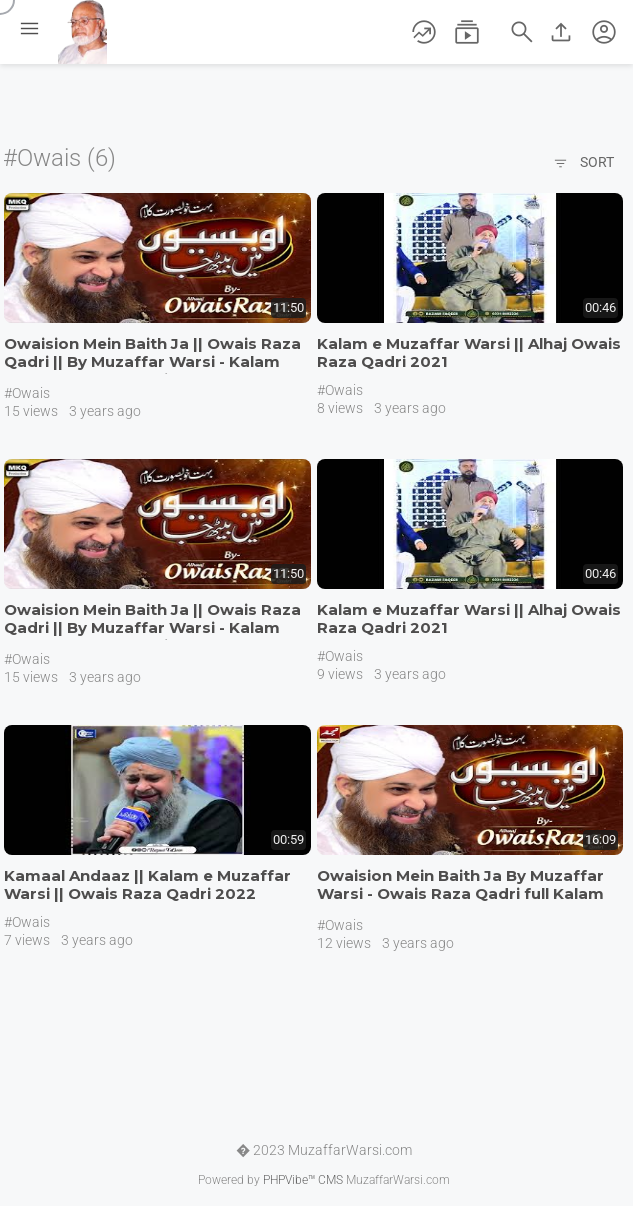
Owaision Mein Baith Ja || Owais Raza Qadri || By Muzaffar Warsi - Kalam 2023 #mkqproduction (152, 361)
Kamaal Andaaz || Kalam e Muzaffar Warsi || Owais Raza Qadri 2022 (147, 884)
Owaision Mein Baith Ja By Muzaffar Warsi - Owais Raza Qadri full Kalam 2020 (460, 893)
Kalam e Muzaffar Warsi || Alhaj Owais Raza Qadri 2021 (469, 352)
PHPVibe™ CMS (303, 1180)
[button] (604, 32)
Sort (583, 164)
